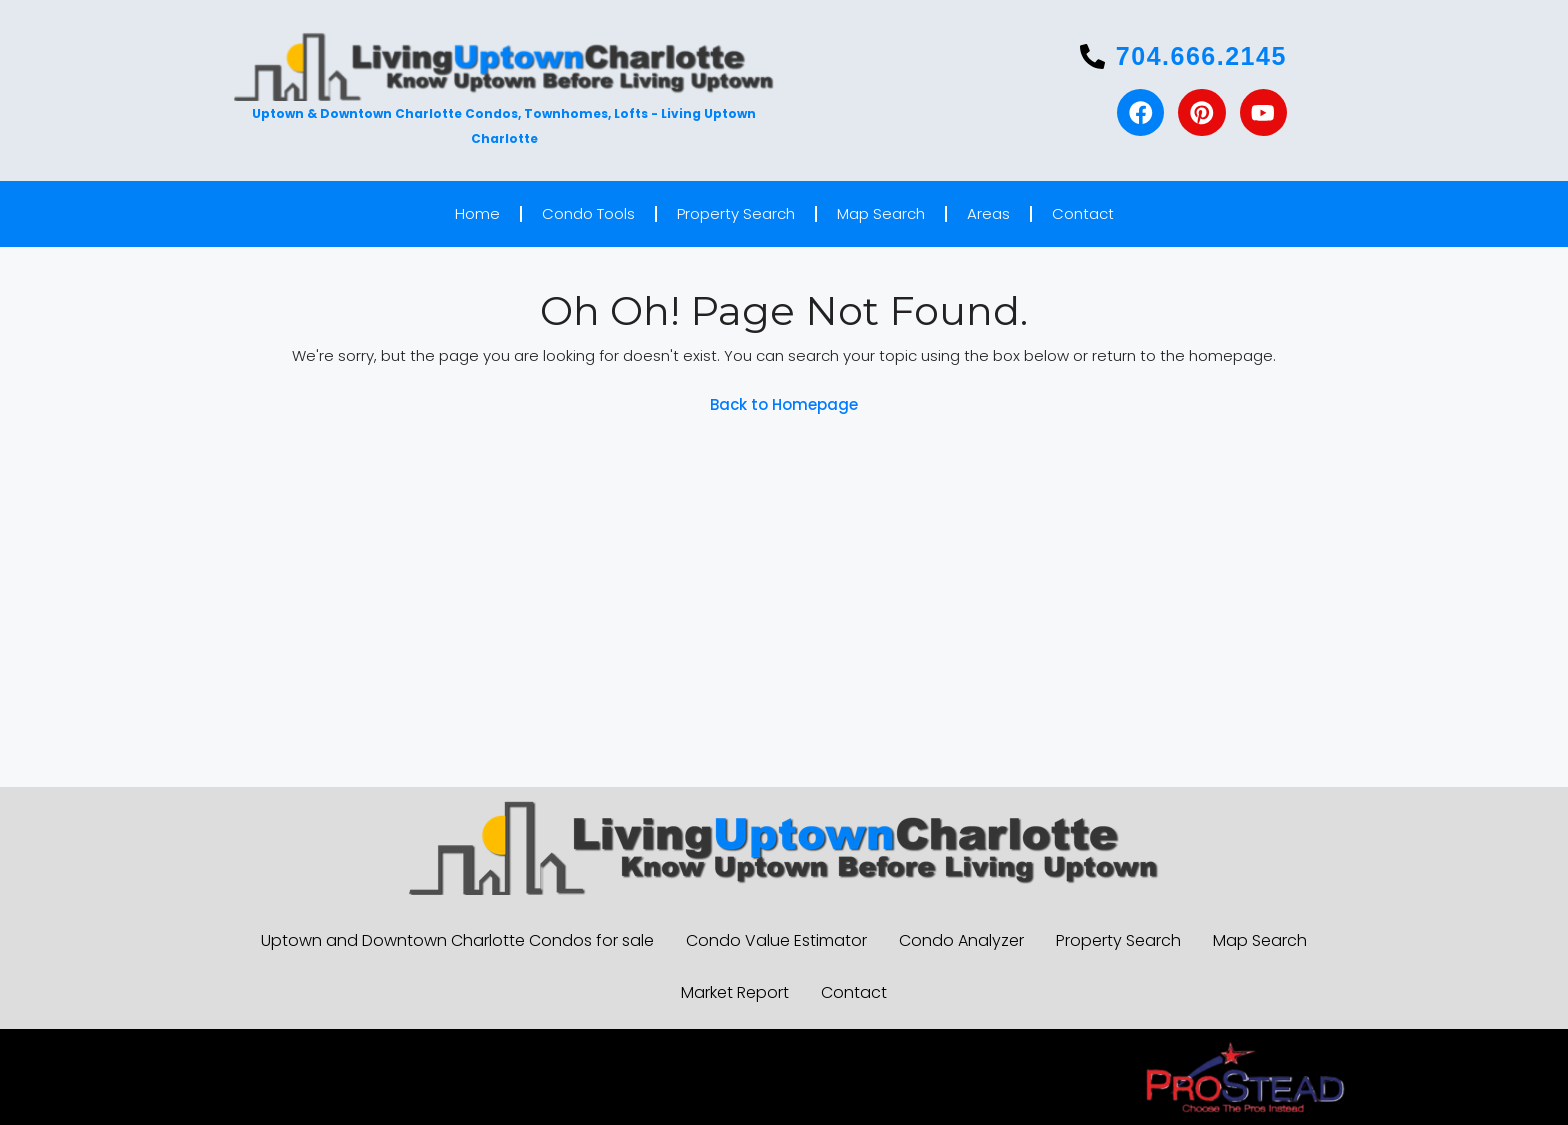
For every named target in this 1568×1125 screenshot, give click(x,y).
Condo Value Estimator (776, 940)
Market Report (735, 992)
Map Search (881, 213)
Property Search (736, 213)
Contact (1083, 213)
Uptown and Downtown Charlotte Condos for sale (457, 940)
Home (477, 213)
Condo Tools (588, 213)
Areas (988, 213)
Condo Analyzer (961, 940)
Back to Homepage (784, 404)
